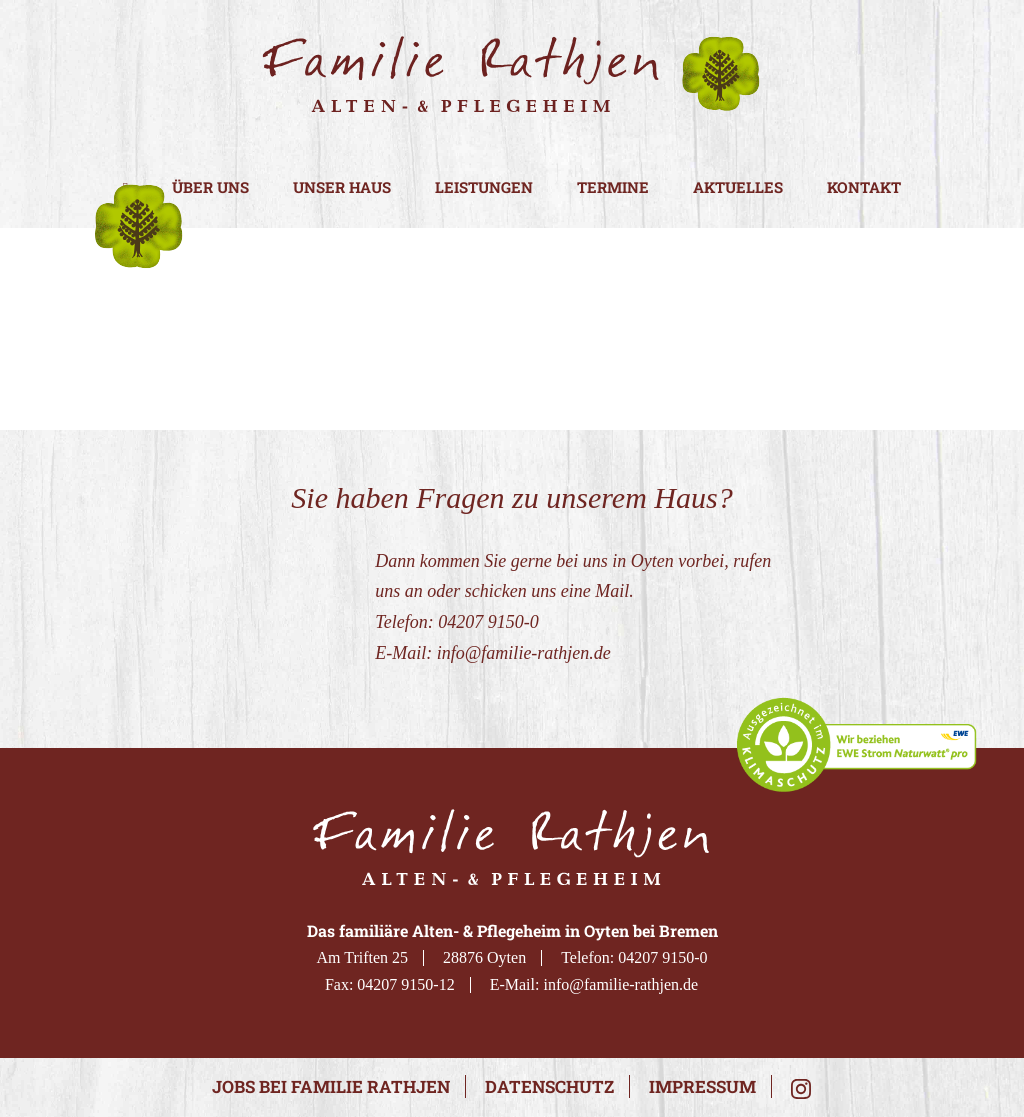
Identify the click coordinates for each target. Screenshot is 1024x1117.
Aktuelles (738, 187)
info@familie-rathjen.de (524, 653)
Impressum (702, 1086)
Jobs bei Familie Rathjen (331, 1086)
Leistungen (484, 187)
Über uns (210, 187)
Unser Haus (342, 187)
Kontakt (864, 187)
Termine (613, 187)
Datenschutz (549, 1086)
